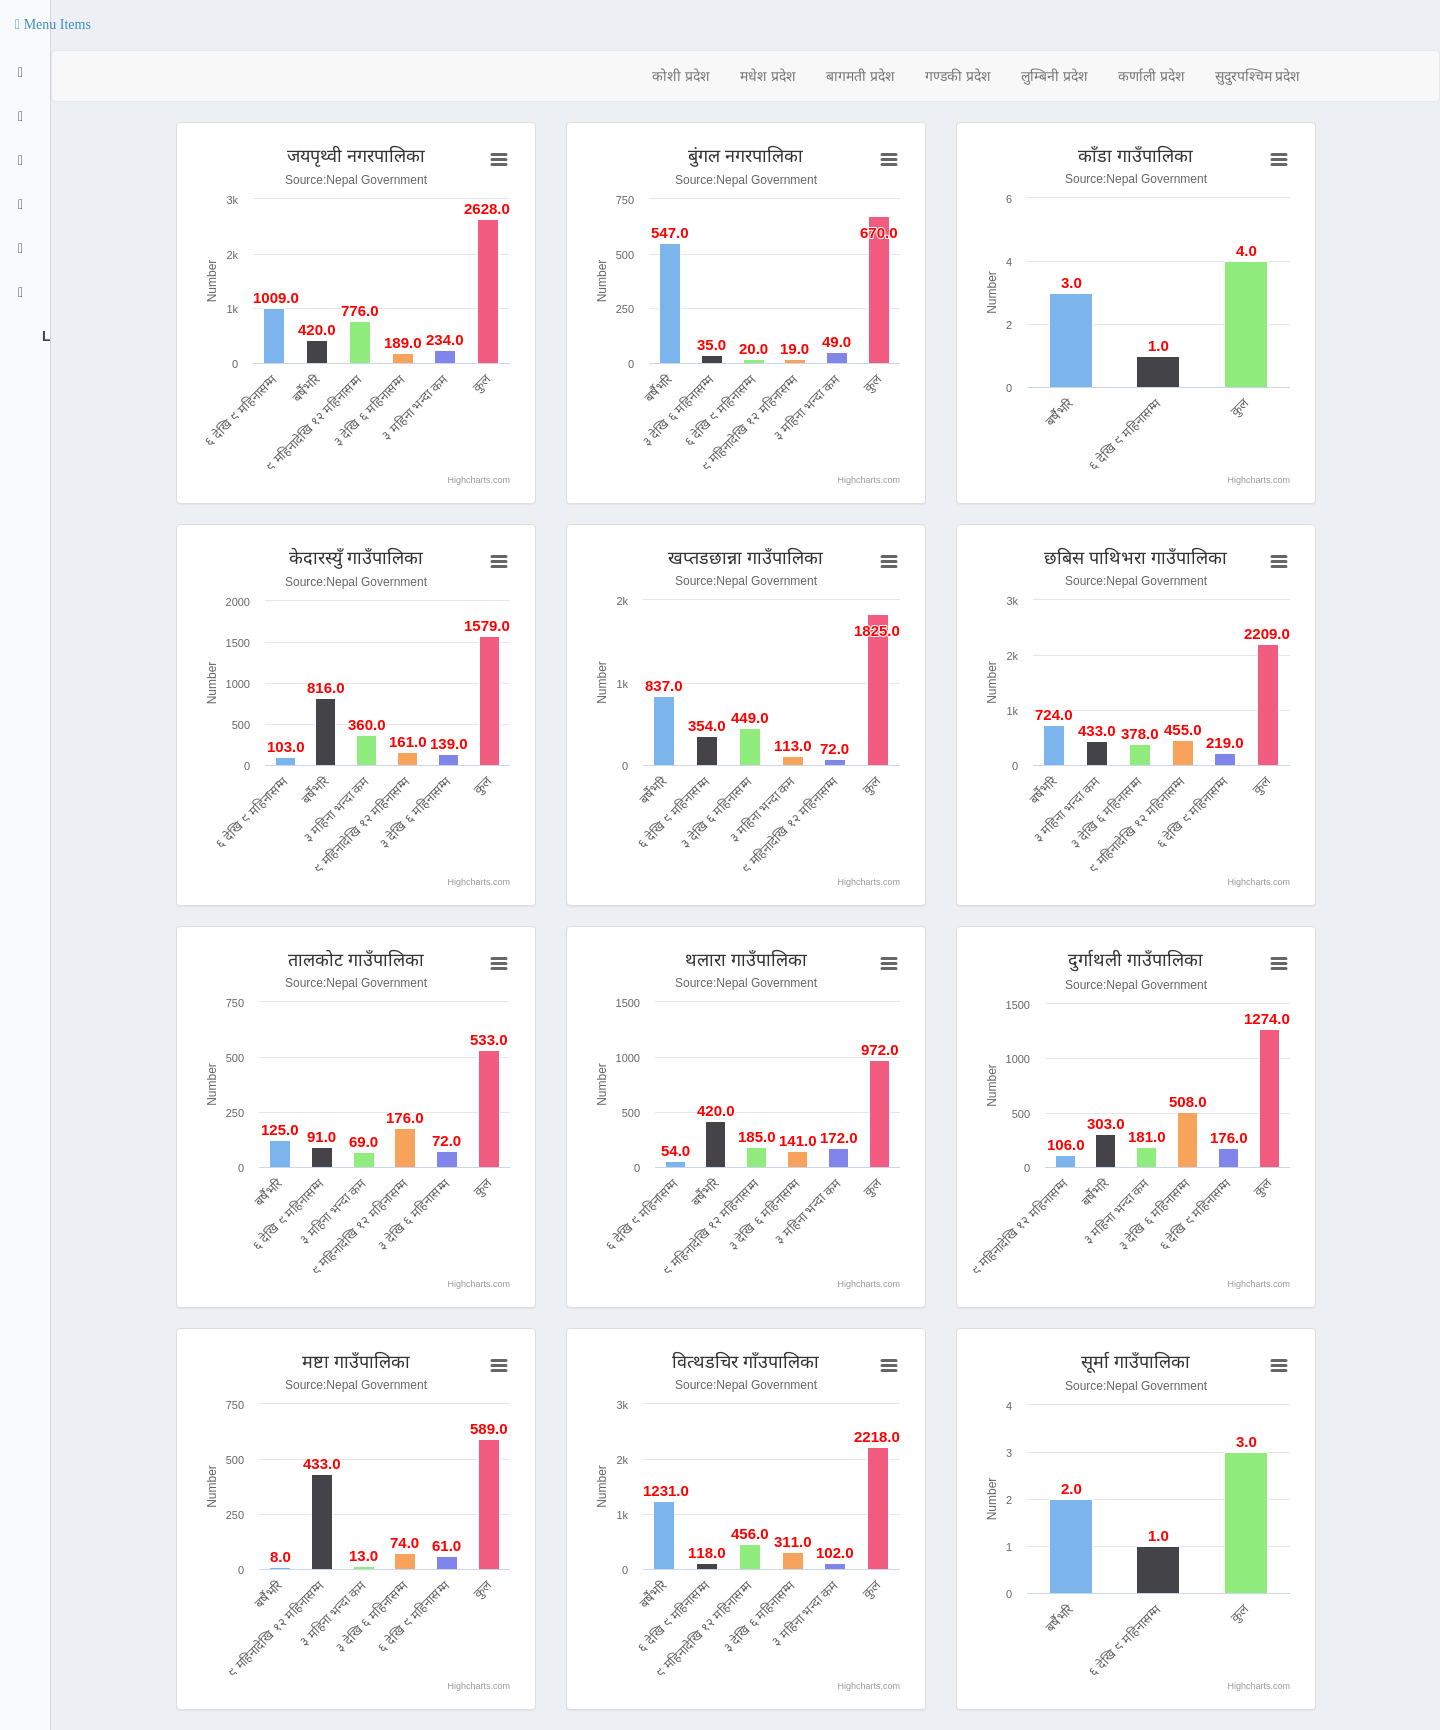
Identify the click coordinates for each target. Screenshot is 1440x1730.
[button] (53, 25)
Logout (44, 336)
